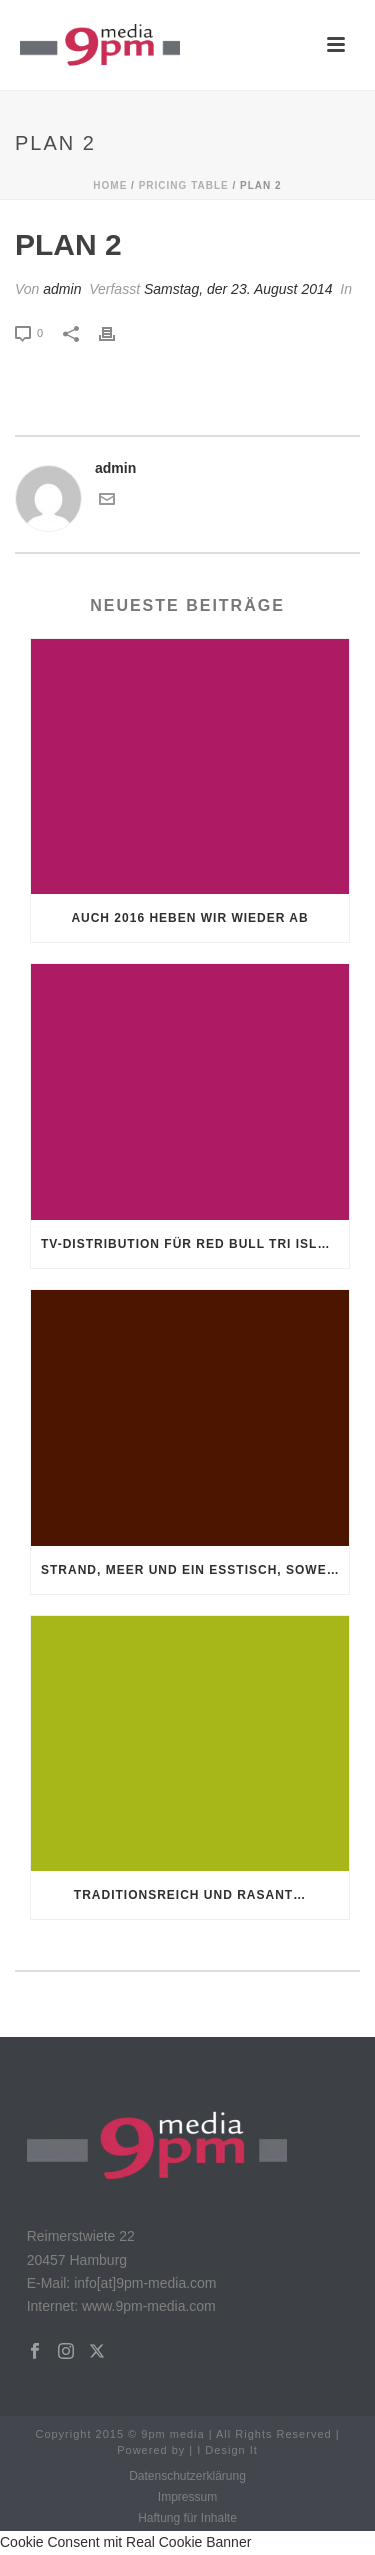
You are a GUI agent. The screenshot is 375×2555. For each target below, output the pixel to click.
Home (110, 185)
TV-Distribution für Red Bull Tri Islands (195, 1244)
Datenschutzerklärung (187, 2476)
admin (62, 289)
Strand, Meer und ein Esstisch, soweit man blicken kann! (195, 1570)
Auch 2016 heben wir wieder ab (189, 918)
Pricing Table (184, 185)
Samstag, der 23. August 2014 (238, 289)
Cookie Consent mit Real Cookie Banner (125, 2542)
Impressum (187, 2497)
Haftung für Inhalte (187, 2518)
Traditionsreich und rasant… (190, 1895)
